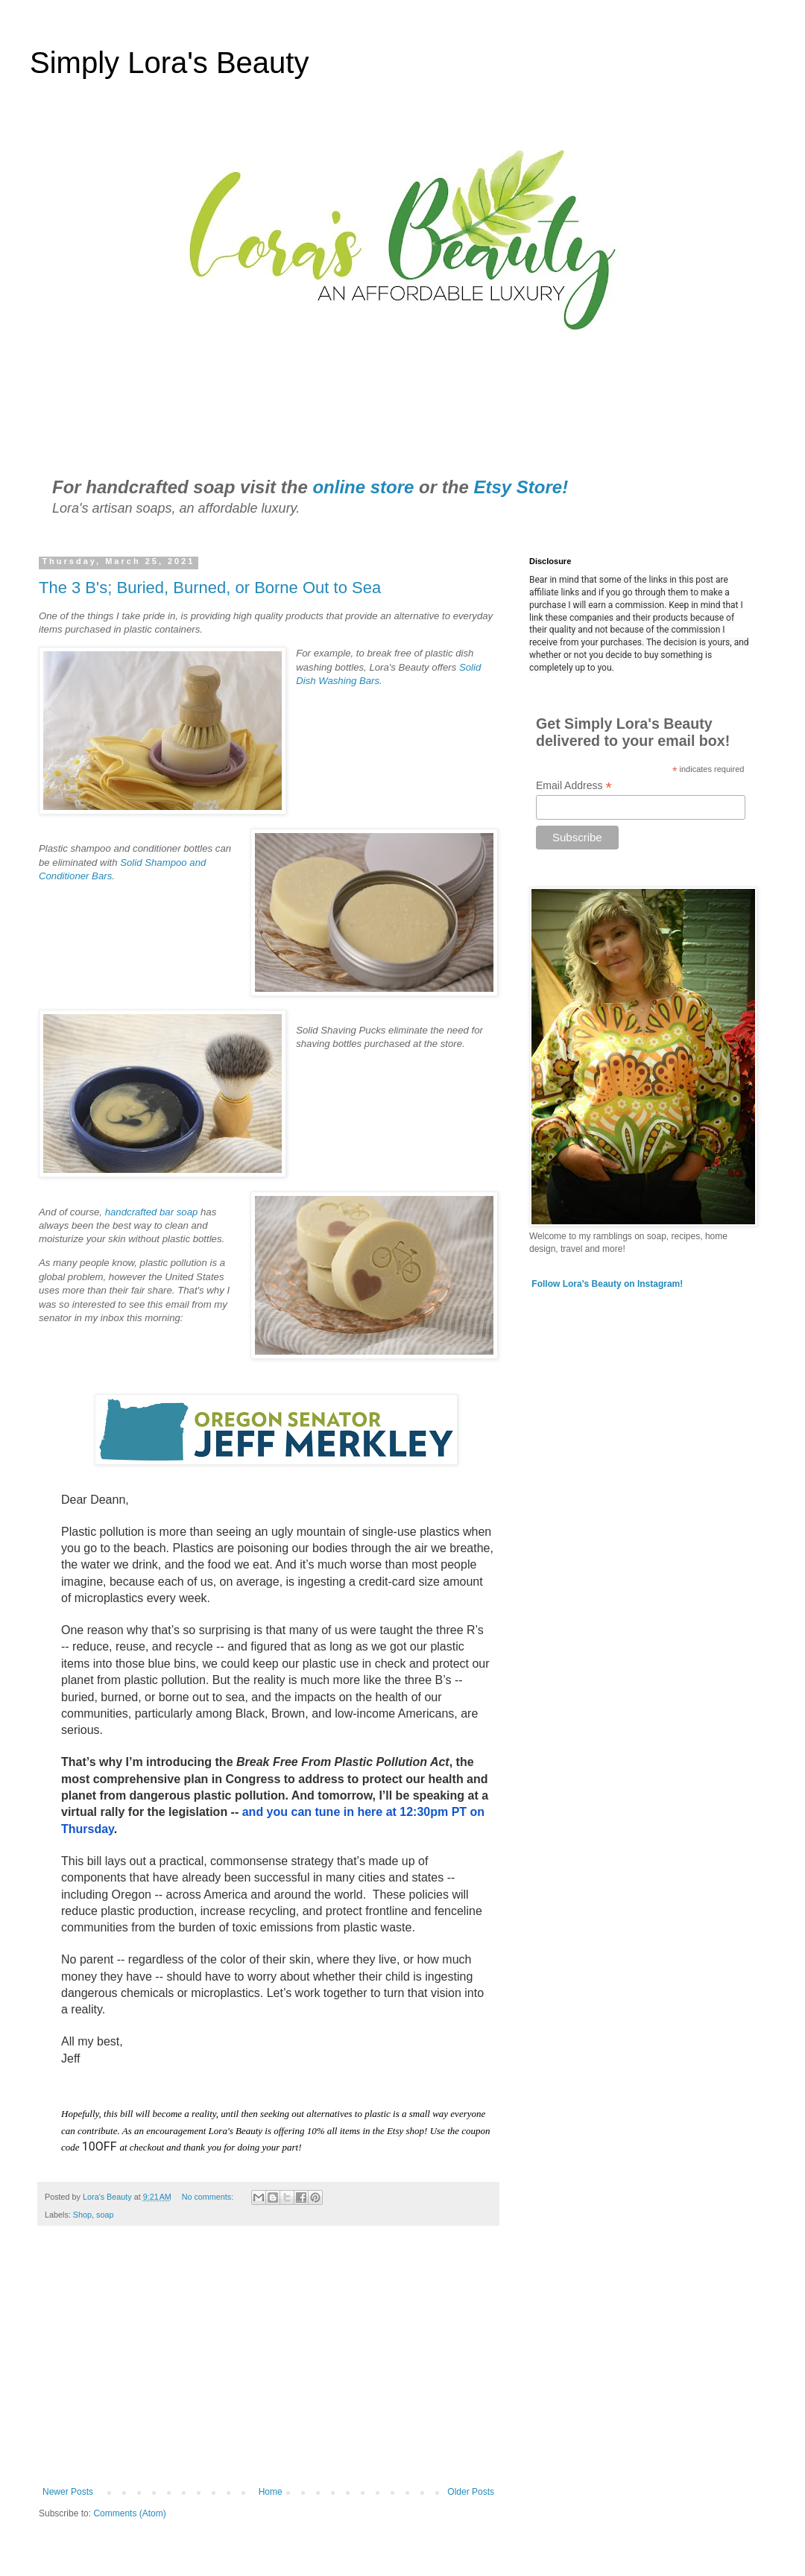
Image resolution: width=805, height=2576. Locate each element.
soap (104, 2214)
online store (363, 487)
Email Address (574, 786)
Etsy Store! (520, 487)
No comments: (209, 2196)
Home (270, 2492)
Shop (82, 2214)
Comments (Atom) (129, 2513)
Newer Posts (67, 2492)
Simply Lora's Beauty (169, 62)
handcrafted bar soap (153, 1212)
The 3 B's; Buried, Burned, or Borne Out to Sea (210, 587)
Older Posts (470, 2492)
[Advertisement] (268, 2363)
